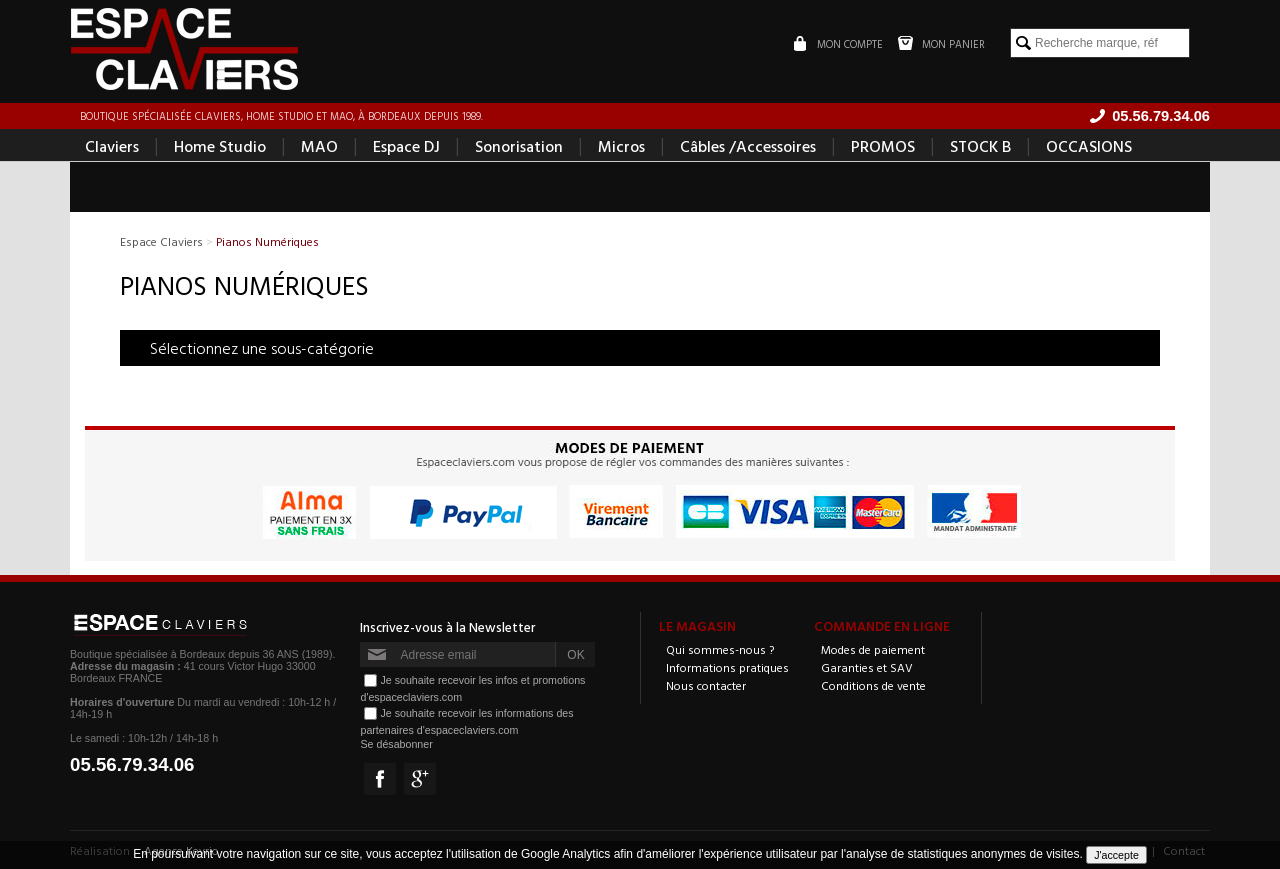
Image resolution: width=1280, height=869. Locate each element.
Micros (621, 146)
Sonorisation (519, 146)
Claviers (112, 146)
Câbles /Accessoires (748, 146)
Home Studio (220, 146)
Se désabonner (396, 744)
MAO (319, 146)
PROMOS (883, 146)
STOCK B (980, 146)
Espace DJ (406, 146)
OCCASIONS (1089, 146)
